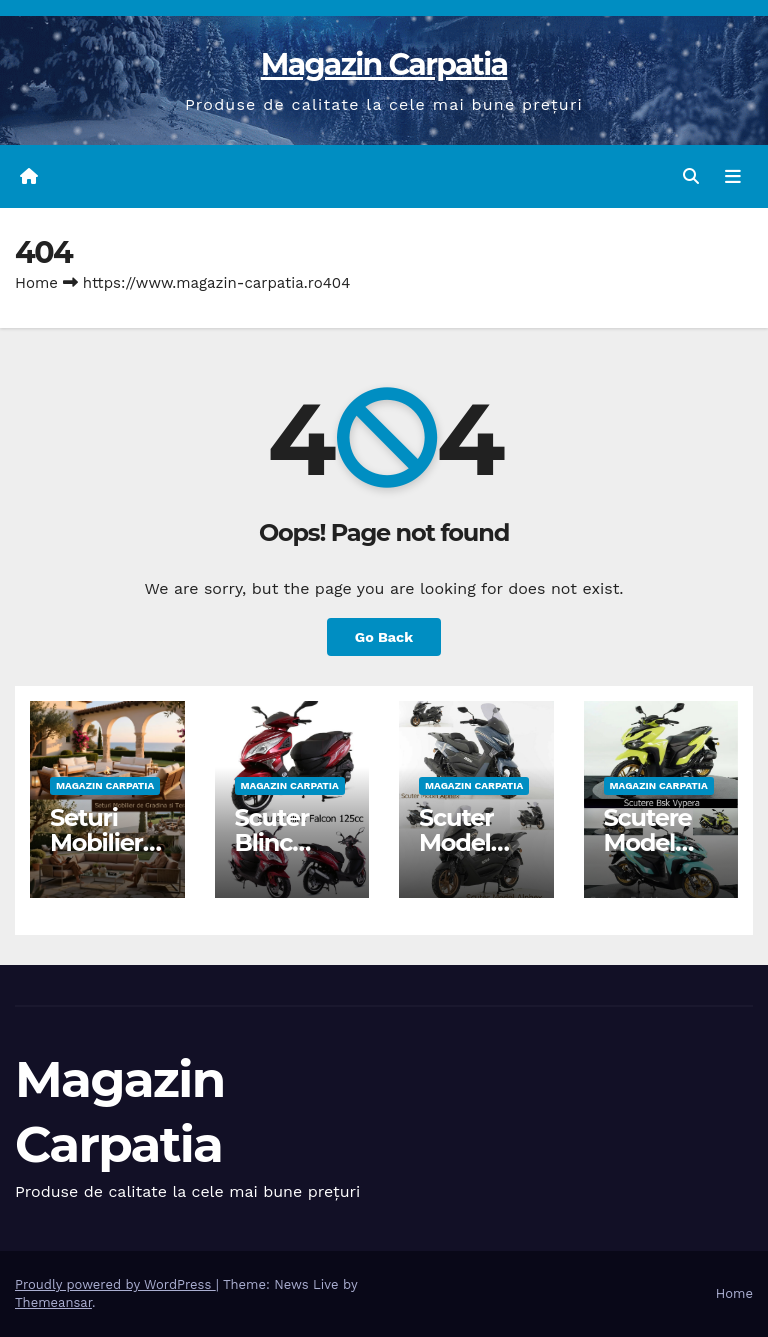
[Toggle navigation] (733, 177)
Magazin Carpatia (384, 64)
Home (36, 283)
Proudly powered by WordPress (115, 1284)
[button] (691, 176)
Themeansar (53, 1302)
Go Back (384, 637)
